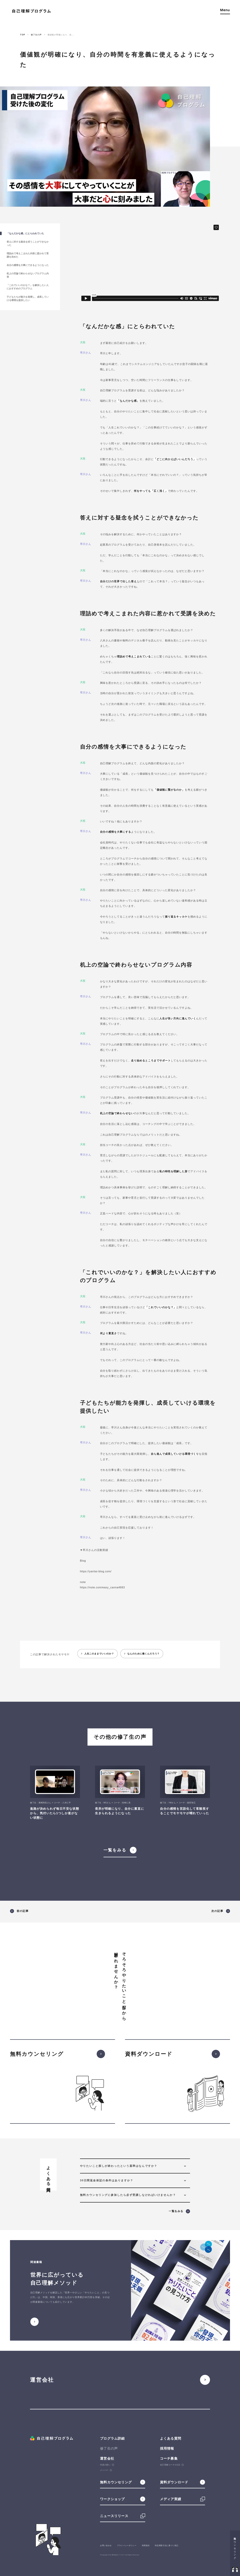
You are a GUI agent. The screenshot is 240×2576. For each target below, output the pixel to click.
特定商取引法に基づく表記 (166, 2545)
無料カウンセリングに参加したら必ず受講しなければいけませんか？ (133, 2195)
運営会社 (107, 2458)
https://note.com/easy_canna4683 (102, 1587)
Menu (225, 11)
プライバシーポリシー (126, 2545)
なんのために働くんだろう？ (142, 1653)
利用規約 (146, 2545)
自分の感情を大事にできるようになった (28, 265)
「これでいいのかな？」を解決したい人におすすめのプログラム (28, 287)
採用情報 (167, 2448)
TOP (22, 34)
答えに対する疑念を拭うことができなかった (28, 243)
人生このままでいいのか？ (97, 1653)
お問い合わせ (106, 2545)
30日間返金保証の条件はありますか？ (133, 2180)
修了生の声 (36, 34)
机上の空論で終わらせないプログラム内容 (28, 275)
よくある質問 (170, 2438)
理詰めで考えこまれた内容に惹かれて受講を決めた (28, 255)
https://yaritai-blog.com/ (96, 1571)
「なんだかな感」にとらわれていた (25, 233)
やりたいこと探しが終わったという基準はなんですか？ (133, 2165)
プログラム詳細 (112, 2438)
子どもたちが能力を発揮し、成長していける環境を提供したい (28, 298)
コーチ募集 (169, 2458)
